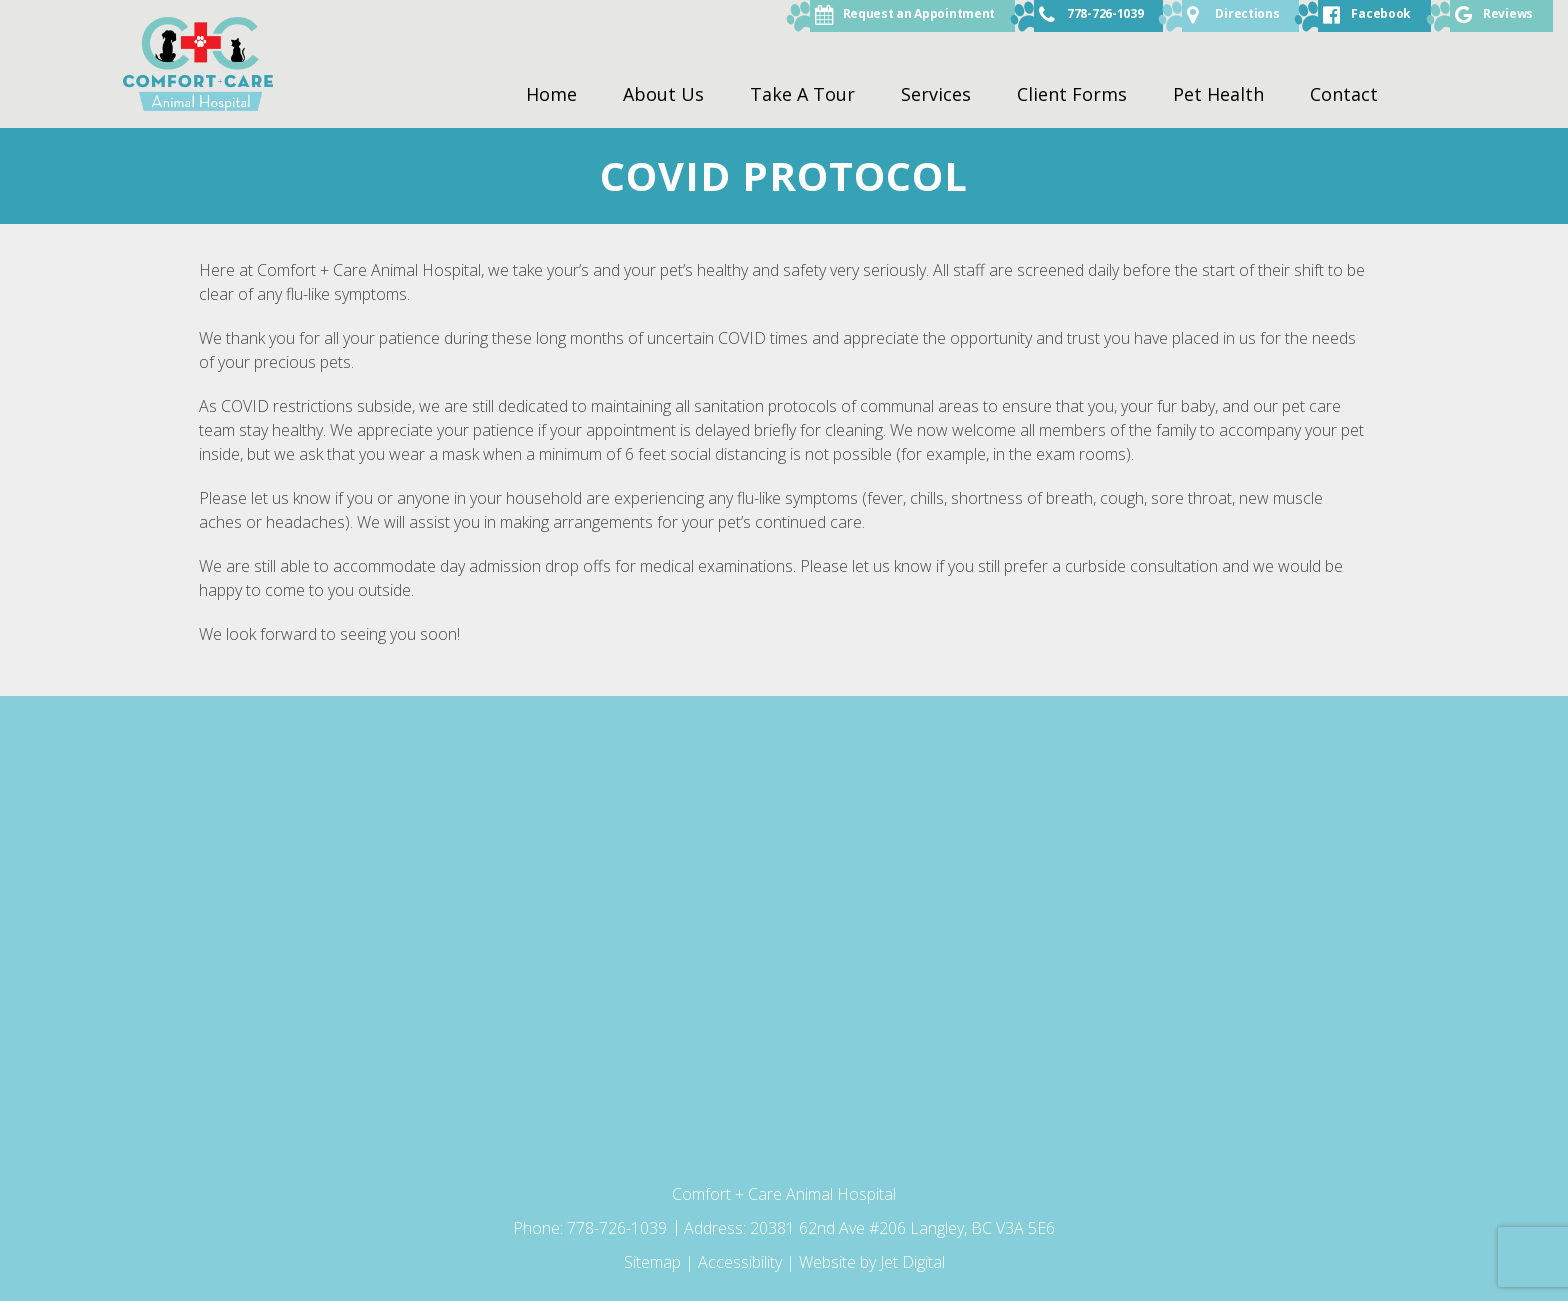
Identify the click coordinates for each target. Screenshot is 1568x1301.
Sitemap (652, 1262)
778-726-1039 (619, 1228)
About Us (663, 94)
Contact (1344, 94)
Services (936, 94)
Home (551, 94)
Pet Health (1218, 94)
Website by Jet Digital (872, 1262)
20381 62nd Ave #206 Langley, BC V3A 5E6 (902, 1228)
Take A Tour (802, 94)
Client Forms (1072, 94)
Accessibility (740, 1262)
